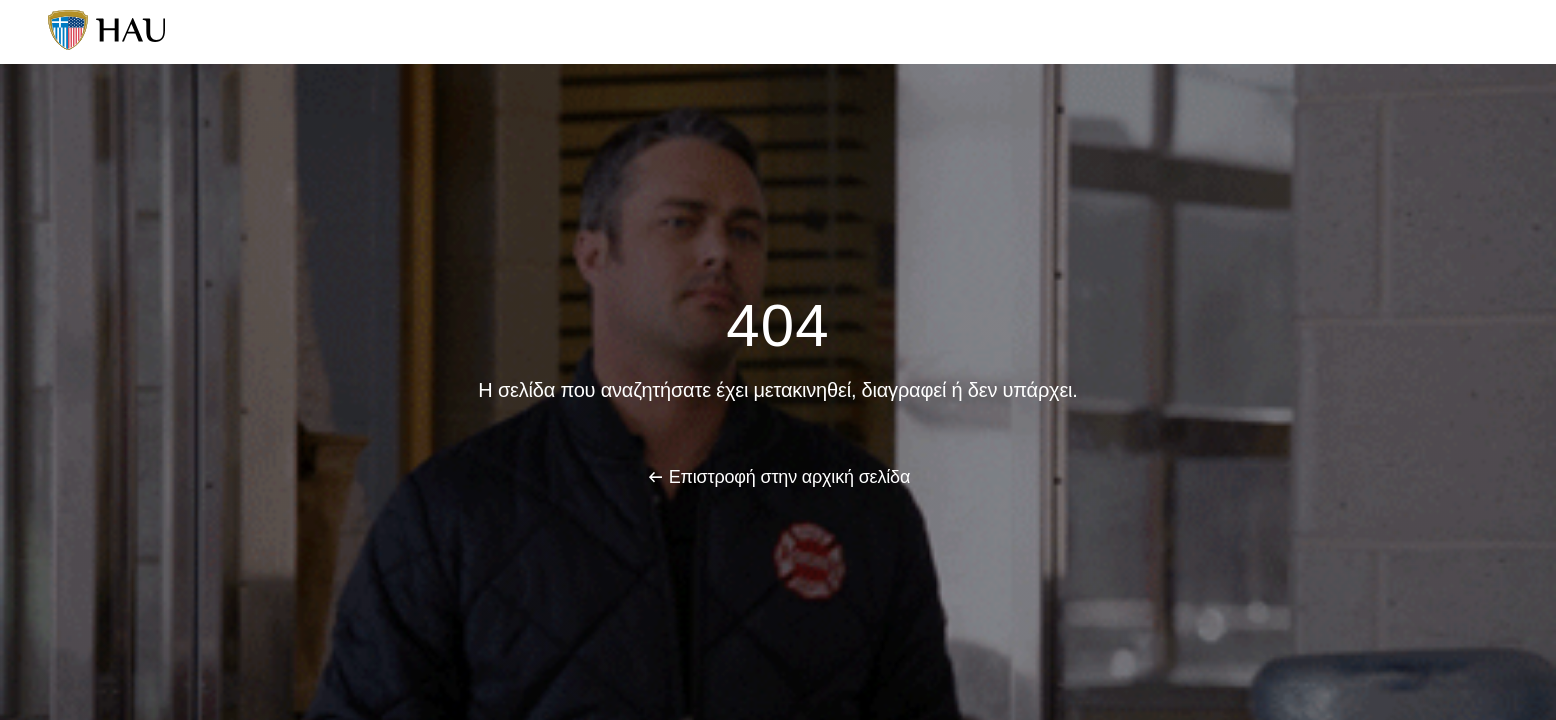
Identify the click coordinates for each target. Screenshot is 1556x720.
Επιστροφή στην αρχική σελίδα (789, 477)
